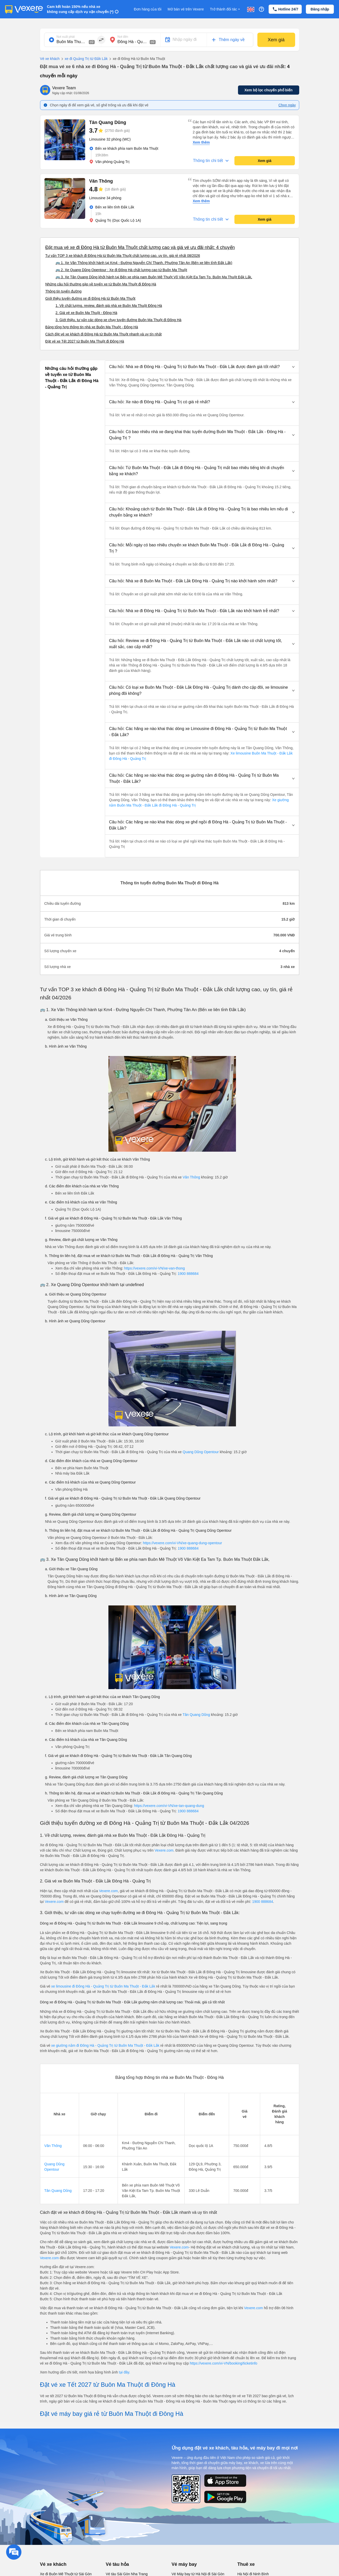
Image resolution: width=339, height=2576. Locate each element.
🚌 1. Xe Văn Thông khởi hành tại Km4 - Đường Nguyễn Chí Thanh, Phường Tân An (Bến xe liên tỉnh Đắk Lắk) (144, 263)
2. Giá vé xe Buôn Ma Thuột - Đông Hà (86, 313)
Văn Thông (191, 1177)
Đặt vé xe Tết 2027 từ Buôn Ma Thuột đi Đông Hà (84, 341)
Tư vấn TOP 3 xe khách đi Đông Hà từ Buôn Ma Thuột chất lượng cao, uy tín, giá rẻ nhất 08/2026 (122, 256)
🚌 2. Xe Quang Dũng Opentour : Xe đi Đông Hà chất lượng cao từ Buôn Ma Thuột (121, 270)
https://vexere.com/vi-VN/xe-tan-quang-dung (169, 1806)
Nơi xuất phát (66, 37)
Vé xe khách (50, 59)
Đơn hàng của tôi (147, 9)
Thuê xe (246, 2564)
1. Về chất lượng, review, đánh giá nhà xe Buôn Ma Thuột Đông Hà (109, 306)
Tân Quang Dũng (196, 1715)
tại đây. (124, 2372)
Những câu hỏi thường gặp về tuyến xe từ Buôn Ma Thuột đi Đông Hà (100, 284)
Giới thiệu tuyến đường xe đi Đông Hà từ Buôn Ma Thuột (90, 298)
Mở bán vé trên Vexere (186, 9)
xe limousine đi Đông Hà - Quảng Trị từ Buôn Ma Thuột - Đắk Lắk (103, 1986)
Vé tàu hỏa (117, 2564)
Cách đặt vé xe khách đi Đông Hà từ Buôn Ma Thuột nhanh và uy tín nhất (103, 334)
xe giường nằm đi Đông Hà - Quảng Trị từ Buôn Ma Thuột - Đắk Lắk (105, 2045)
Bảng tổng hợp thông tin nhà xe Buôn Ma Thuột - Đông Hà (91, 327)
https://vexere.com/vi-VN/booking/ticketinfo (223, 2363)
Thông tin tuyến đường (63, 291)
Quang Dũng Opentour (201, 1452)
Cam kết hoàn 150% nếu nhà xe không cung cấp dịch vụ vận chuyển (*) (80, 9)
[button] (202, 367)
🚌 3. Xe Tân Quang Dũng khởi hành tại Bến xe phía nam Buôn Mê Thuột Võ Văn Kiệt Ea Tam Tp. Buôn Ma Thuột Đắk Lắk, (154, 277)
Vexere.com (164, 1850)
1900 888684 (188, 1274)
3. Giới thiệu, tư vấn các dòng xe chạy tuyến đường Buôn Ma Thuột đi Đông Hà (119, 320)
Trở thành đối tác (225, 9)
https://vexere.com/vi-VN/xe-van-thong (154, 1268)
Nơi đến (123, 37)
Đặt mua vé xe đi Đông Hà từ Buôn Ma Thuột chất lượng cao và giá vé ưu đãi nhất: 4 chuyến (140, 247)
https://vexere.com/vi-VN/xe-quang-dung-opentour (182, 1543)
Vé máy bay (184, 2564)
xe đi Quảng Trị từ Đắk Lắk (84, 58)
